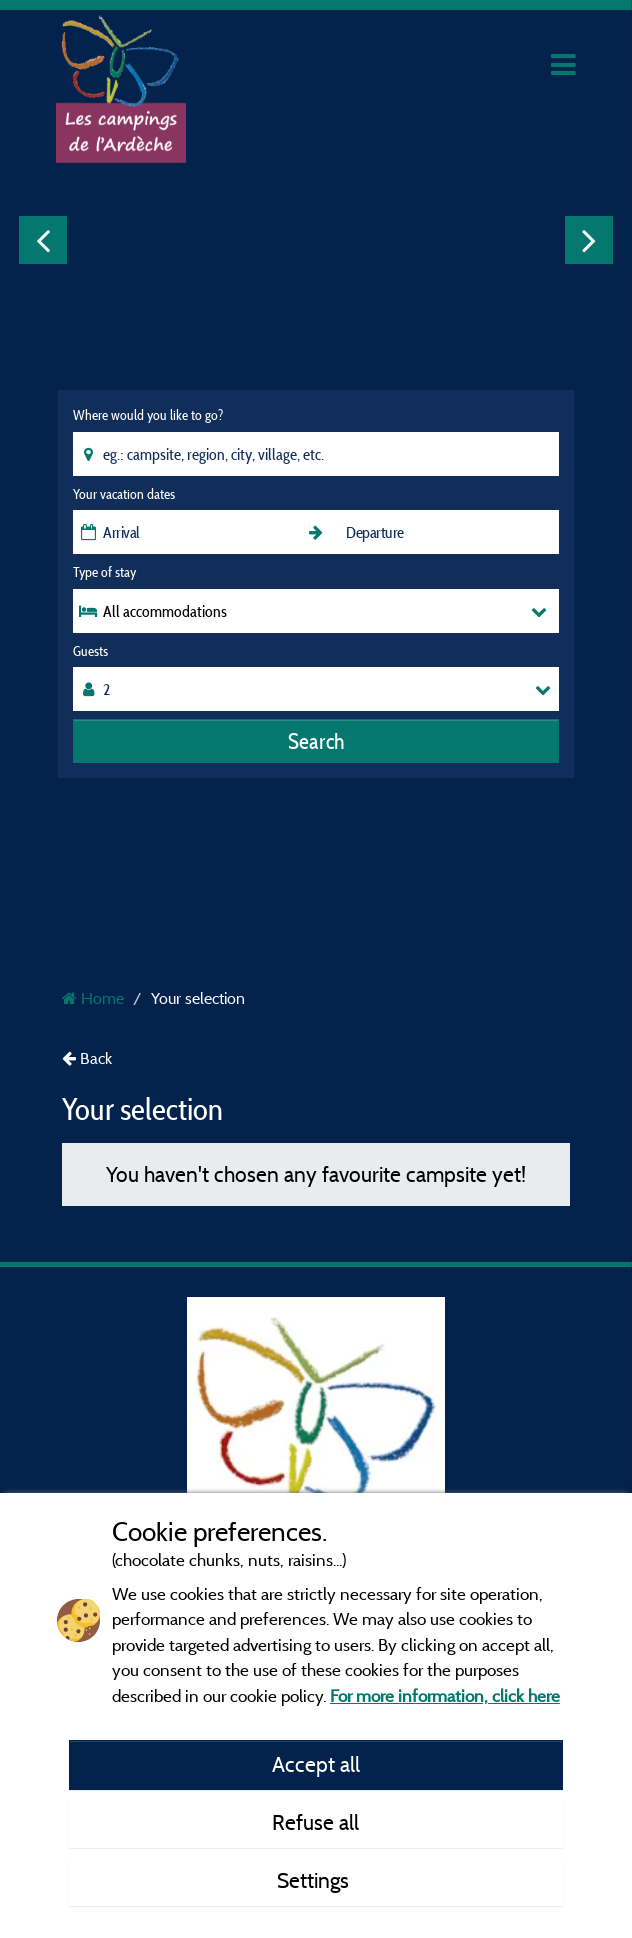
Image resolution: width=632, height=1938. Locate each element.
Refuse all (315, 1822)
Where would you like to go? (148, 415)
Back (87, 1058)
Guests (90, 651)
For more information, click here (445, 1695)
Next (589, 240)
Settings (315, 1880)
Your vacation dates (124, 494)
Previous (43, 240)
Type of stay (104, 572)
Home (93, 998)
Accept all (316, 1764)
